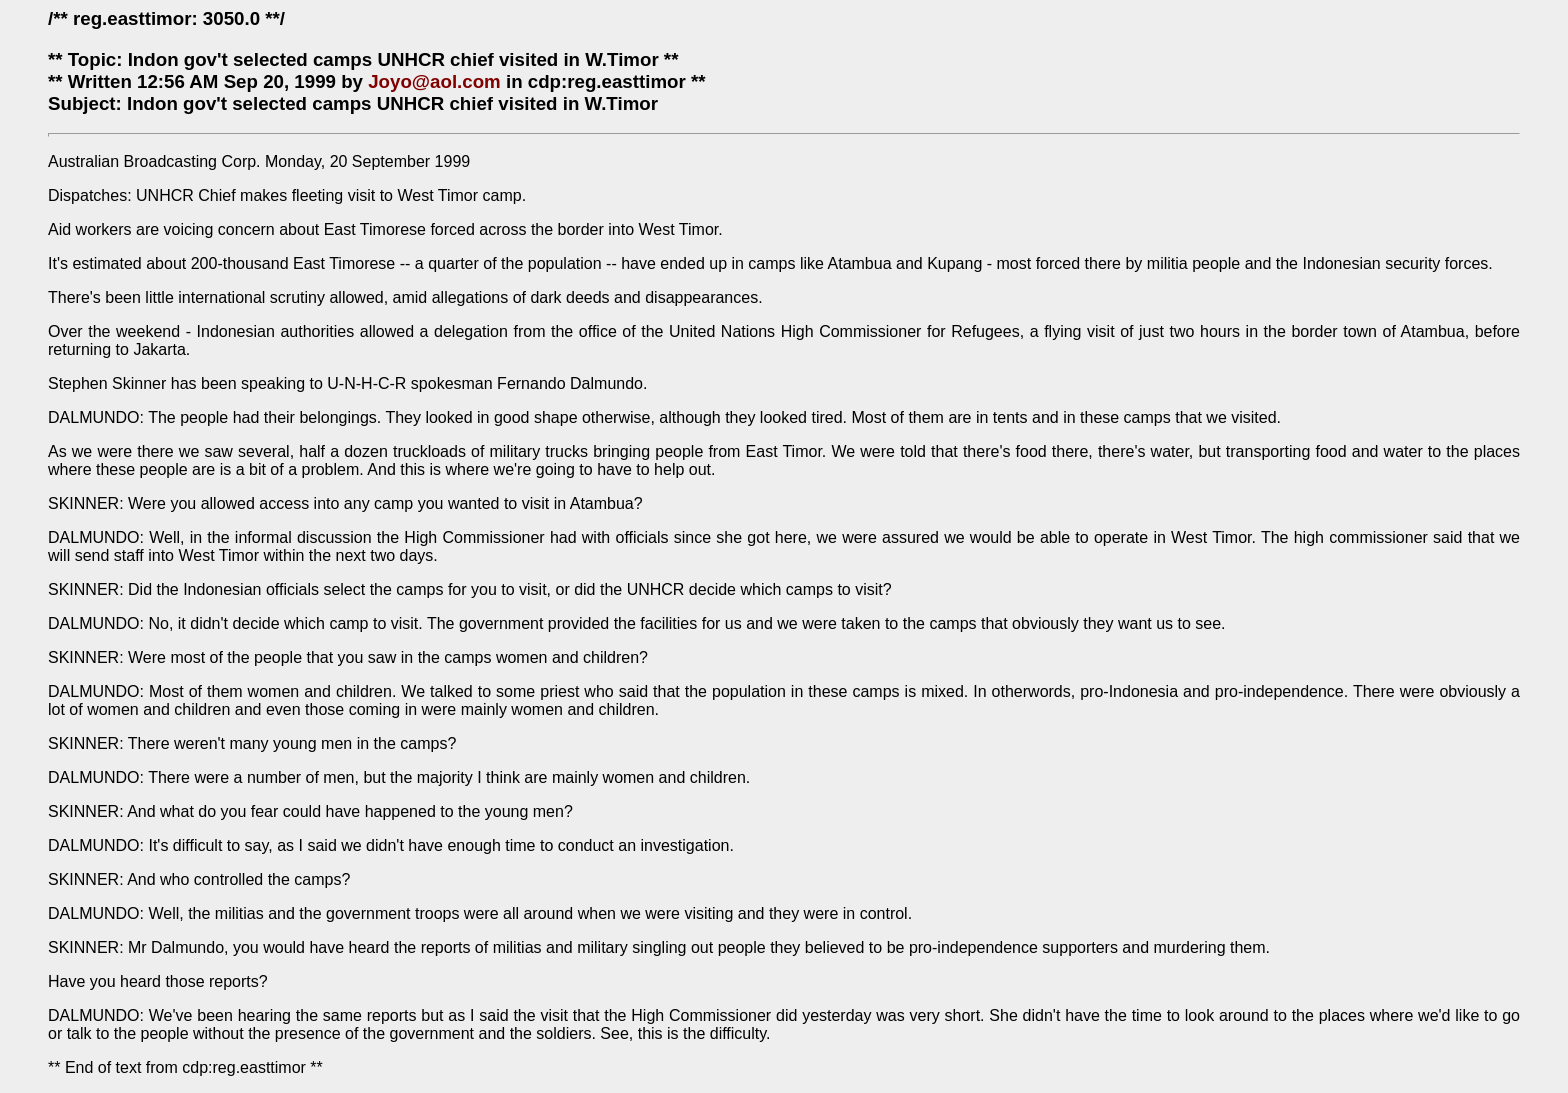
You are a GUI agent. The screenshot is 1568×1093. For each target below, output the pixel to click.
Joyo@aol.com (434, 81)
